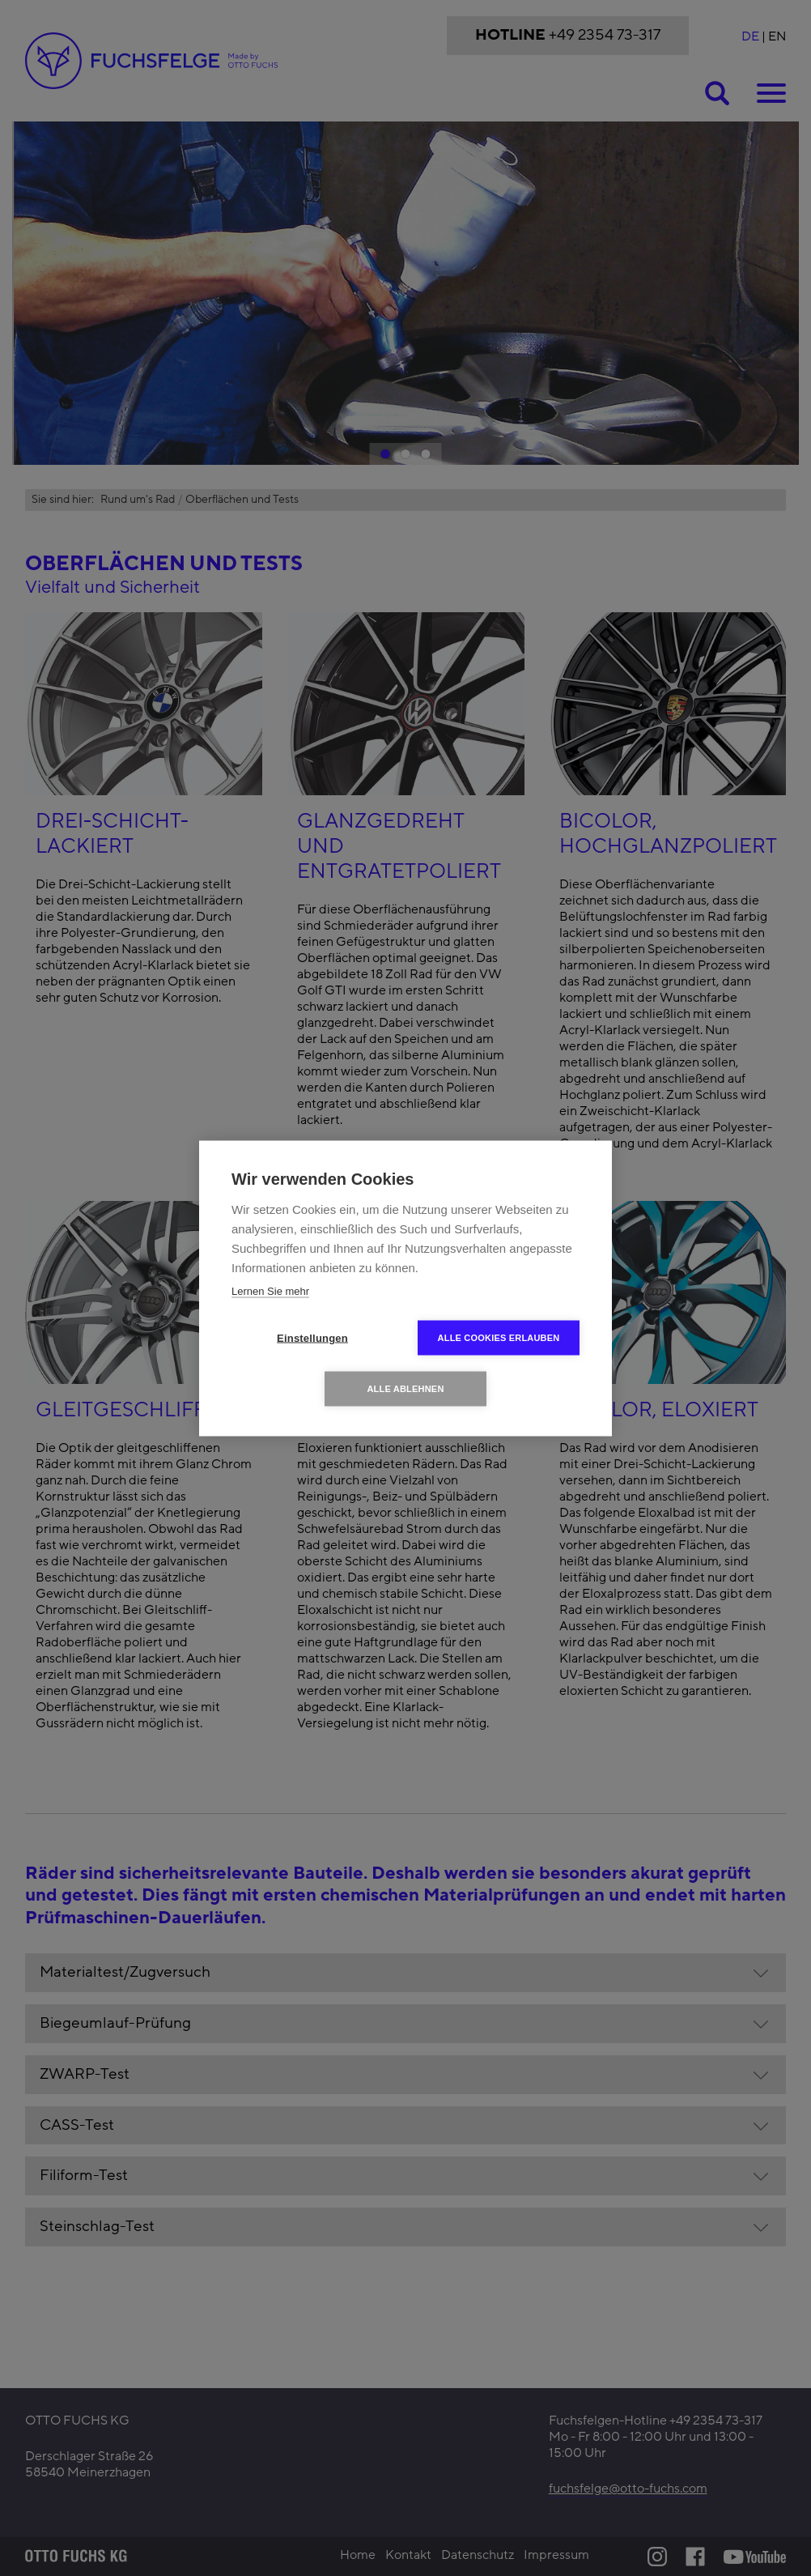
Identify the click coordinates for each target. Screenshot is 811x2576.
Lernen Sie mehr (270, 1290)
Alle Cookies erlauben (499, 1337)
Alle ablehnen (405, 1388)
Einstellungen (312, 1337)
